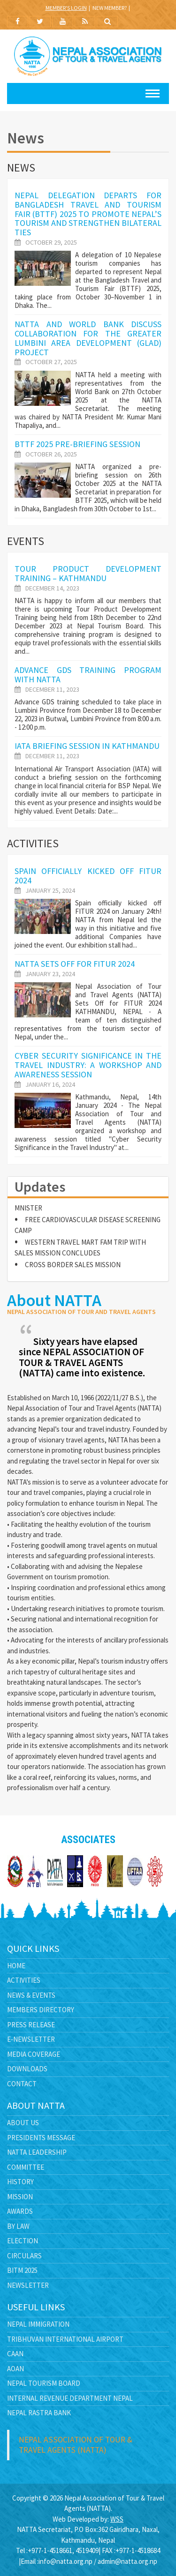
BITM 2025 (22, 2270)
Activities (23, 1980)
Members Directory (40, 2009)
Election (22, 2240)
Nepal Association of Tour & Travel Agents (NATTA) (75, 2445)
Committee (25, 2167)
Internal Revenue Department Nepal (70, 2398)
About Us (23, 2122)
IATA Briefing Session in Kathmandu (87, 745)
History (20, 2181)
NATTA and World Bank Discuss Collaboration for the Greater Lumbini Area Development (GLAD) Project (88, 338)
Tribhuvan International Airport (65, 2339)
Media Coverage (33, 2054)
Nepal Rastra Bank (39, 2412)
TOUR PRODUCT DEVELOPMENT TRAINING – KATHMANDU (88, 573)
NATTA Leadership (37, 2152)
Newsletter (28, 2285)
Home (16, 1965)
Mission (20, 2196)
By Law (18, 2226)
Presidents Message (41, 2137)
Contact (22, 2083)
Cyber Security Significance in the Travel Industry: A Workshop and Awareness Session (88, 1065)
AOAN (15, 2368)
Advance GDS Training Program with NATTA (88, 675)
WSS (116, 2519)
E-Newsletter (31, 2039)
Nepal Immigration (38, 2324)
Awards (20, 2211)
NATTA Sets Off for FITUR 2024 (75, 963)
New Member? (109, 7)
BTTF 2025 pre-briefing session (77, 444)
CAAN (15, 2353)
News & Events (31, 1995)
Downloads (27, 2068)
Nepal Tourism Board (43, 2383)
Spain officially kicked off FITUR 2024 (88, 876)
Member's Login (66, 7)
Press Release (31, 2024)
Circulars (24, 2255)
